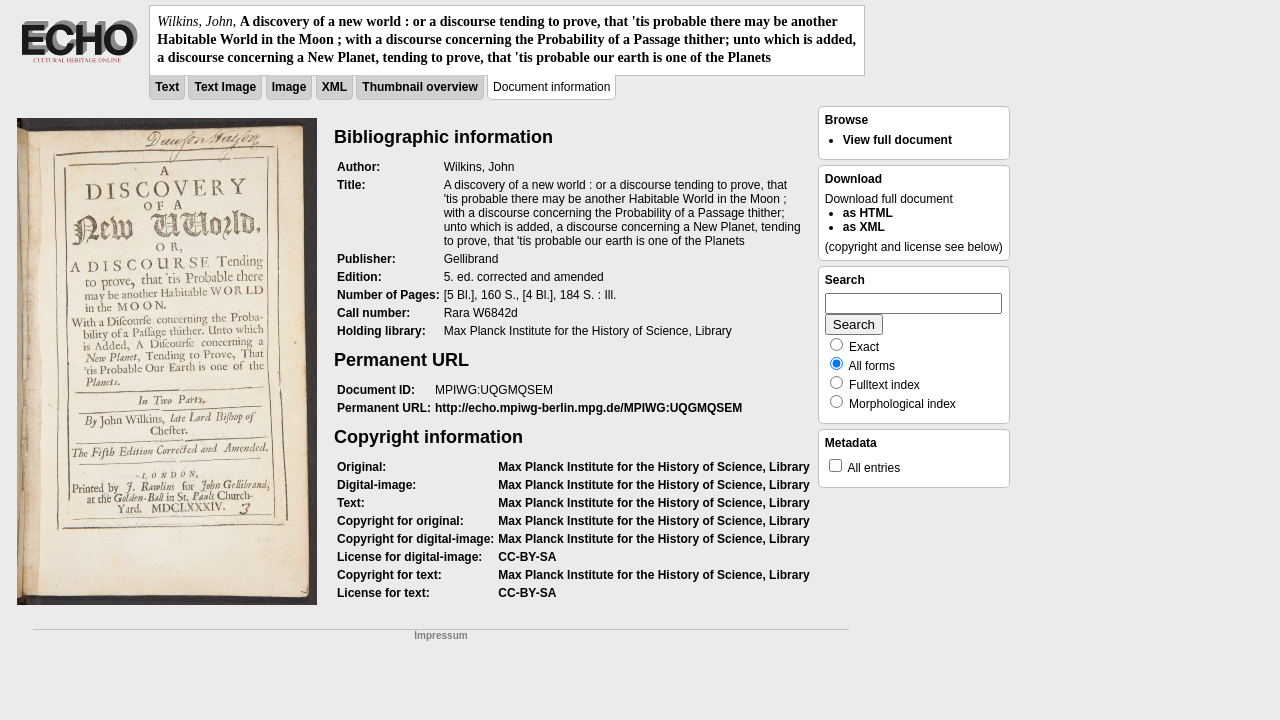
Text (167, 87)
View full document (897, 140)
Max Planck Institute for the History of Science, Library (653, 467)
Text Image (225, 87)
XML (334, 87)
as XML (864, 227)
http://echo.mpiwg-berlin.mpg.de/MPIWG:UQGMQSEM (588, 408)
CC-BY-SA (527, 557)
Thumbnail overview (419, 87)
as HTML (868, 213)
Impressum (440, 635)
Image (289, 87)
